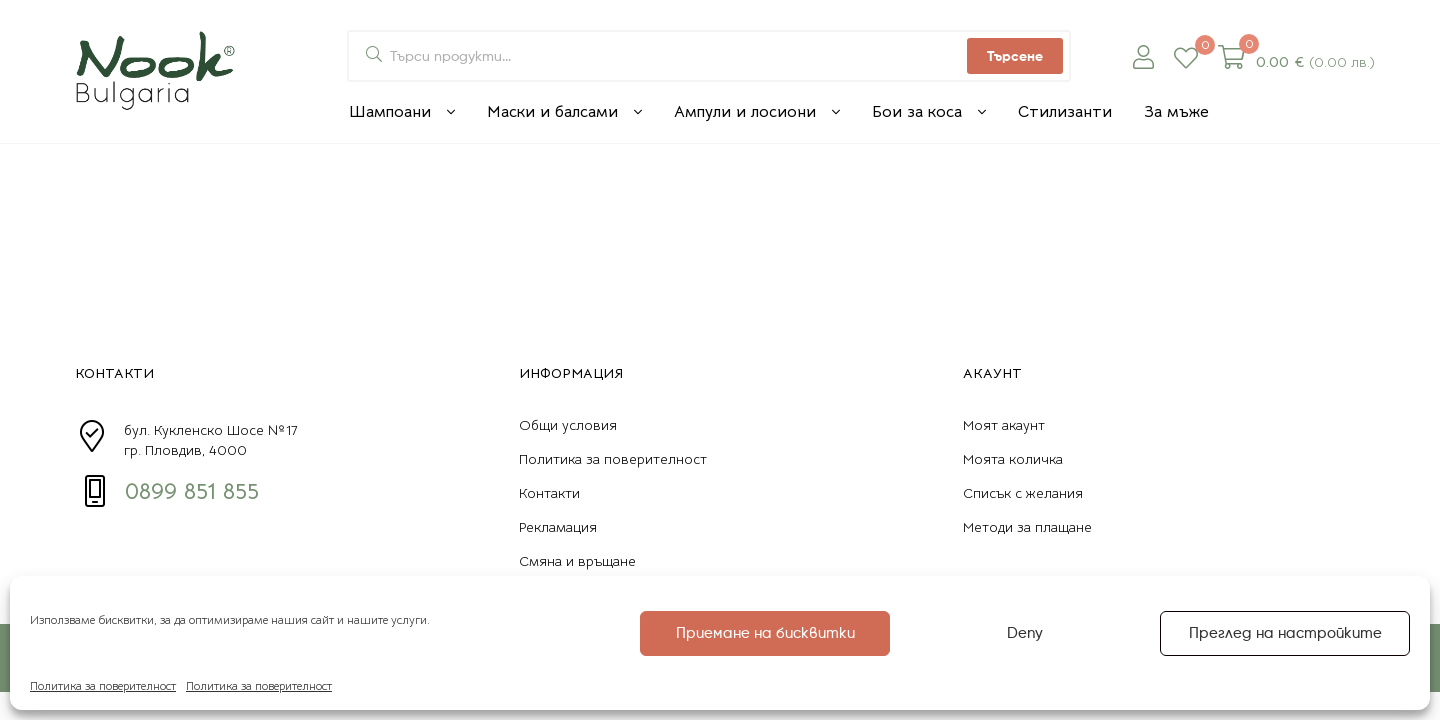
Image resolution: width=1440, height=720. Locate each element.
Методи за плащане (1027, 527)
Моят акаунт (1004, 425)
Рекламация (558, 527)
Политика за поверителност (103, 685)
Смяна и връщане (577, 561)
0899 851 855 (192, 491)
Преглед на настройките (1285, 633)
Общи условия (568, 425)
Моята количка (1013, 459)
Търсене (1015, 56)
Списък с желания (1023, 493)
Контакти (549, 493)
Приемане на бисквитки (765, 633)
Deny (1025, 633)
